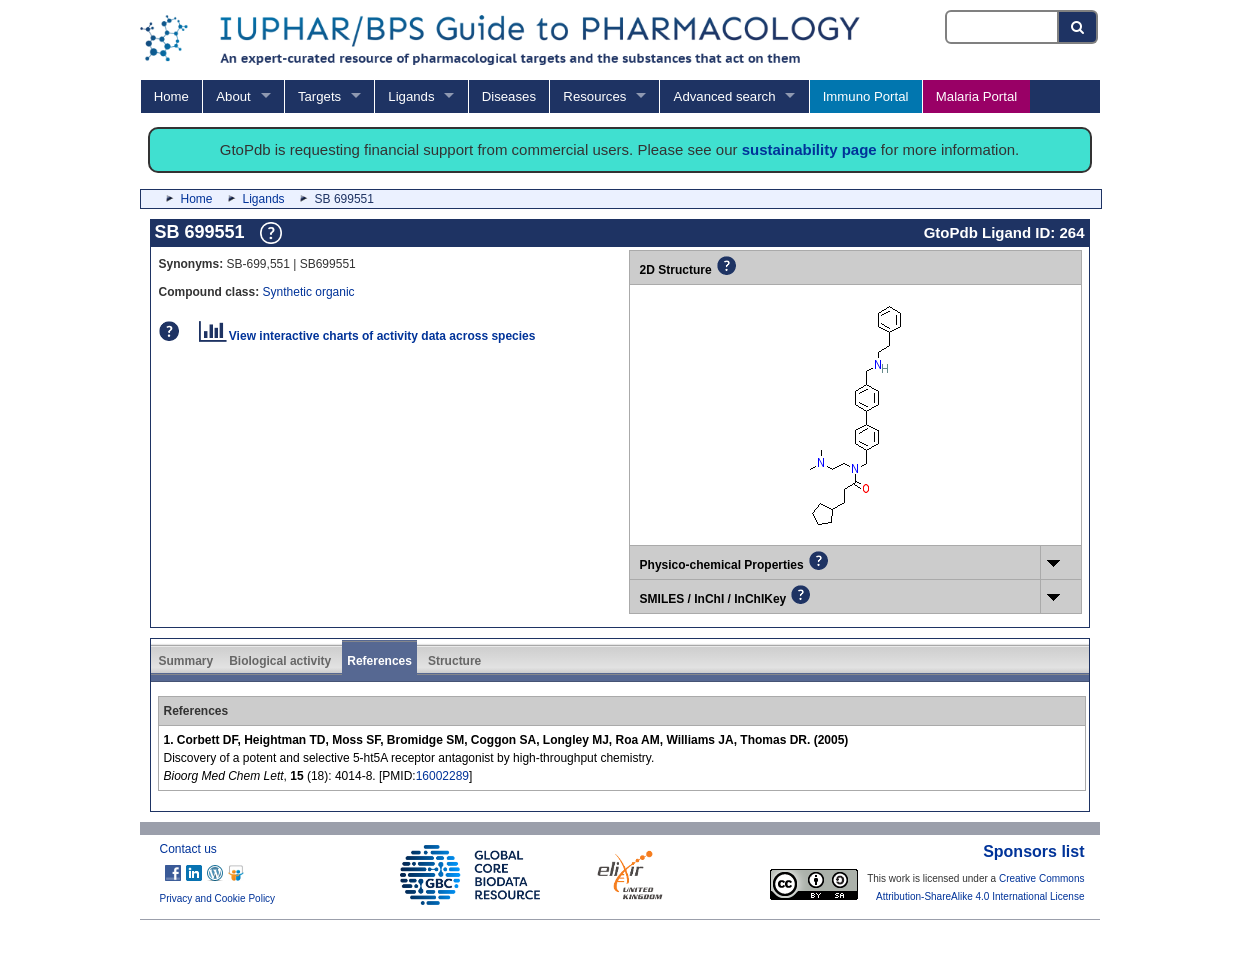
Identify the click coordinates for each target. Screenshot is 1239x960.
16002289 (442, 776)
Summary (186, 661)
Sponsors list (1033, 851)
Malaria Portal (976, 96)
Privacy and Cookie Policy (218, 898)
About (233, 96)
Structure (454, 661)
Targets (319, 96)
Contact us (188, 849)
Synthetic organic (309, 292)
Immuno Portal (866, 96)
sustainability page (809, 149)
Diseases (509, 96)
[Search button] (1078, 27)
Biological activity (280, 661)
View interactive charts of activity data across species (367, 336)
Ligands (411, 96)
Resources (594, 96)
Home (171, 96)
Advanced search (725, 96)
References (379, 661)
